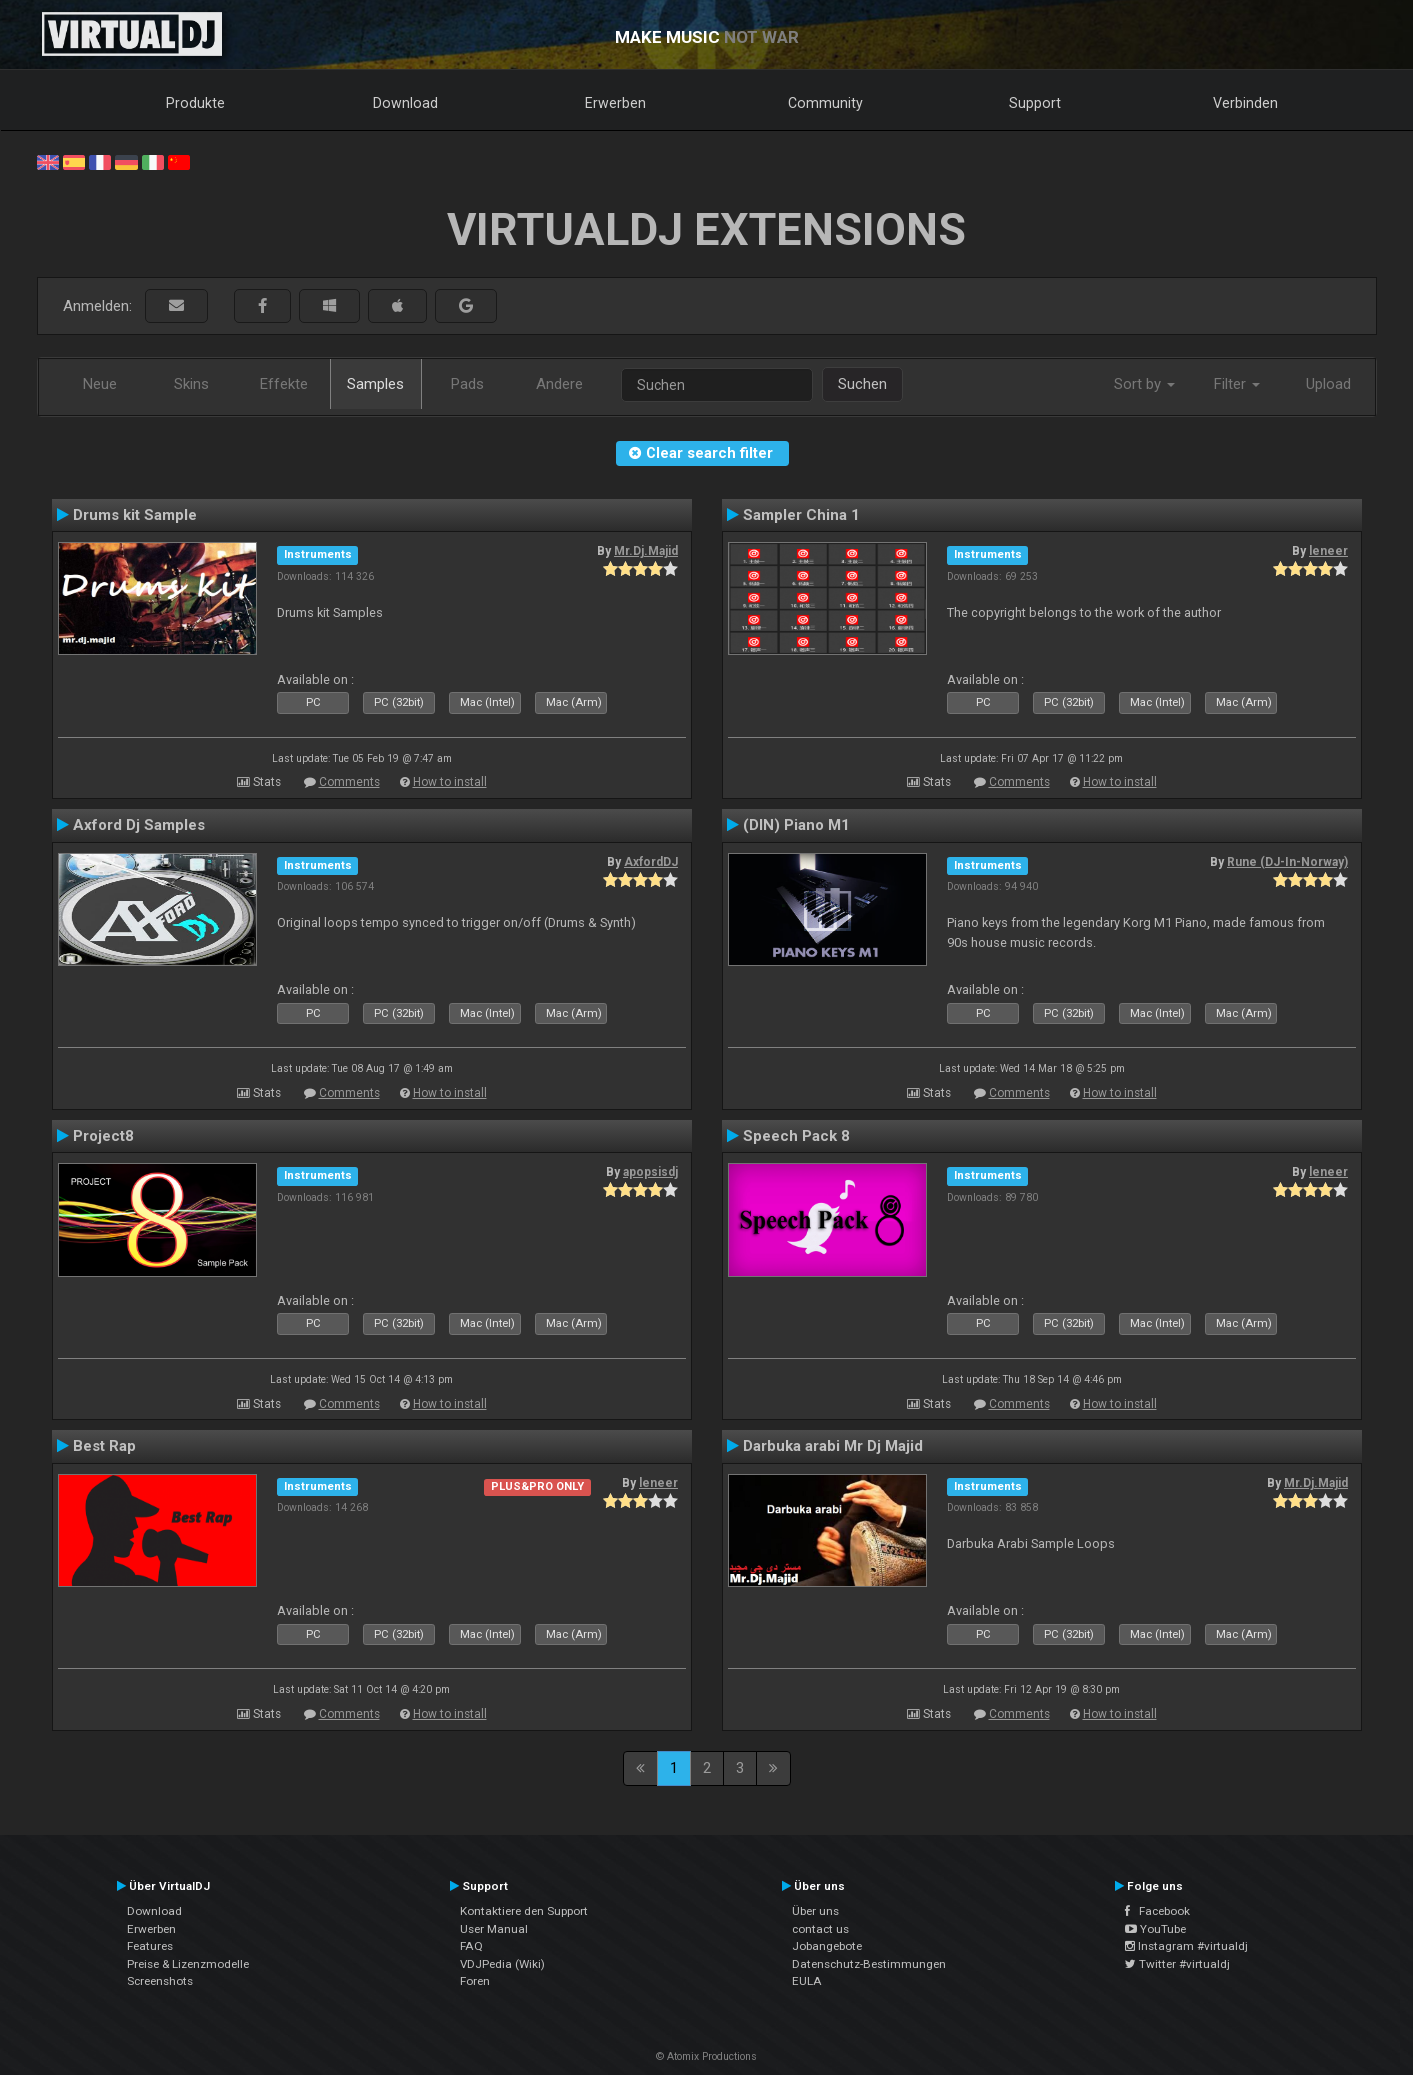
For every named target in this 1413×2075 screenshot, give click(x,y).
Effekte (284, 384)
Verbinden (1245, 103)
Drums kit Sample (135, 515)
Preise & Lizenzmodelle (188, 1964)
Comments (349, 782)
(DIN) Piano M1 (796, 825)
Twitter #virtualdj (1177, 1964)
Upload (1328, 384)
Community (825, 103)
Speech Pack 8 (796, 1136)
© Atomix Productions (706, 2056)
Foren (475, 1981)
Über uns (815, 1911)
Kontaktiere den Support (524, 1911)
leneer (1328, 551)
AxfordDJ (651, 862)
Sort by (1144, 384)
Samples (375, 384)
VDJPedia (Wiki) (502, 1964)
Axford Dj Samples (139, 825)
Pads (467, 384)
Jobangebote (827, 1946)
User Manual (494, 1929)
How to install (450, 782)
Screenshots (160, 1981)
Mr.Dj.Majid (646, 551)
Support (1035, 103)
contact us (820, 1929)
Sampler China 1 (801, 515)
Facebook (1157, 1911)
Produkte (195, 103)
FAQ (471, 1946)
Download (405, 103)
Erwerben (615, 103)
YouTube (1155, 1929)
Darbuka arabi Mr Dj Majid (833, 1446)
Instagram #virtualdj (1186, 1946)
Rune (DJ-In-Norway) (1287, 862)
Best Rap (104, 1446)
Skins (191, 384)
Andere (559, 384)
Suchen (862, 384)
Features (150, 1946)
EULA (807, 1981)
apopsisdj (650, 1172)
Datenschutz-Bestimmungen (869, 1964)
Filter (1237, 384)
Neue (100, 384)
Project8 (103, 1136)
